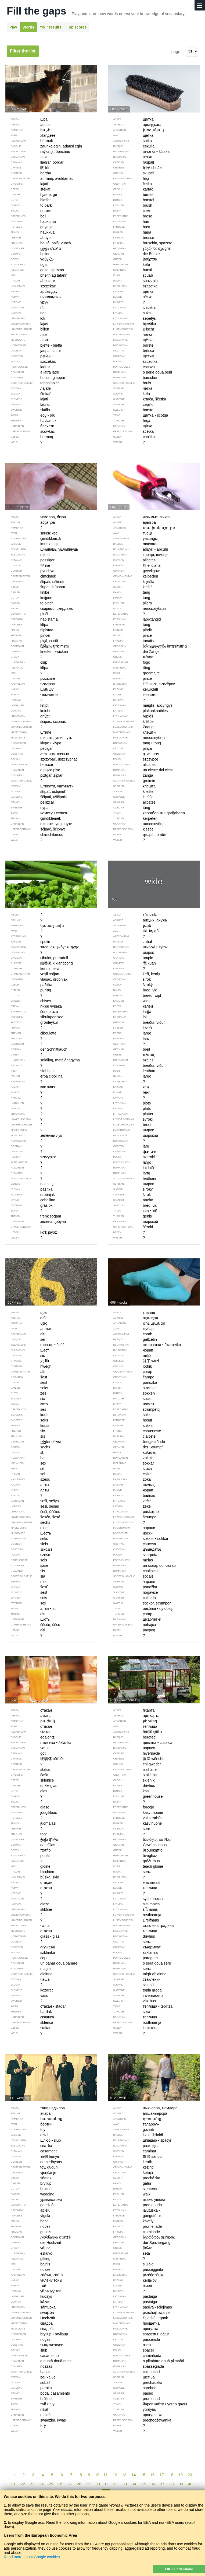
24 (41, 2484)
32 (115, 2484)
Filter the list (22, 51)
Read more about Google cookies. (32, 2557)
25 (51, 2484)
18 (171, 2474)
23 (32, 2484)
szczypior (30, 1157)
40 (190, 2484)
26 (60, 2484)
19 (180, 2474)
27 (69, 2484)
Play (13, 27)
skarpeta (132, 1554)
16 (152, 2474)
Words (28, 27)
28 (79, 2484)
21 (13, 2484)
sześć (27, 1554)
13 (124, 2474)
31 (106, 2484)
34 (134, 2484)
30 (97, 2484)
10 (97, 2474)
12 (115, 2474)
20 (190, 2474)
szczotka (132, 361)
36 (152, 2484)
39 (181, 2484)
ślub (26, 2350)
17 (162, 2474)
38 (171, 2484)
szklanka (30, 1952)
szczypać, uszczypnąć (41, 759)
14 (133, 2474)
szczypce (133, 759)
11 (105, 2474)
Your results (51, 27)
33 (125, 2484)
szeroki (131, 1157)
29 (88, 2484)
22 (22, 2484)
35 (143, 2484)
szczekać (30, 361)
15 (143, 2474)
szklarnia (133, 1952)
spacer (131, 2350)
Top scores (77, 27)
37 (162, 2484)
